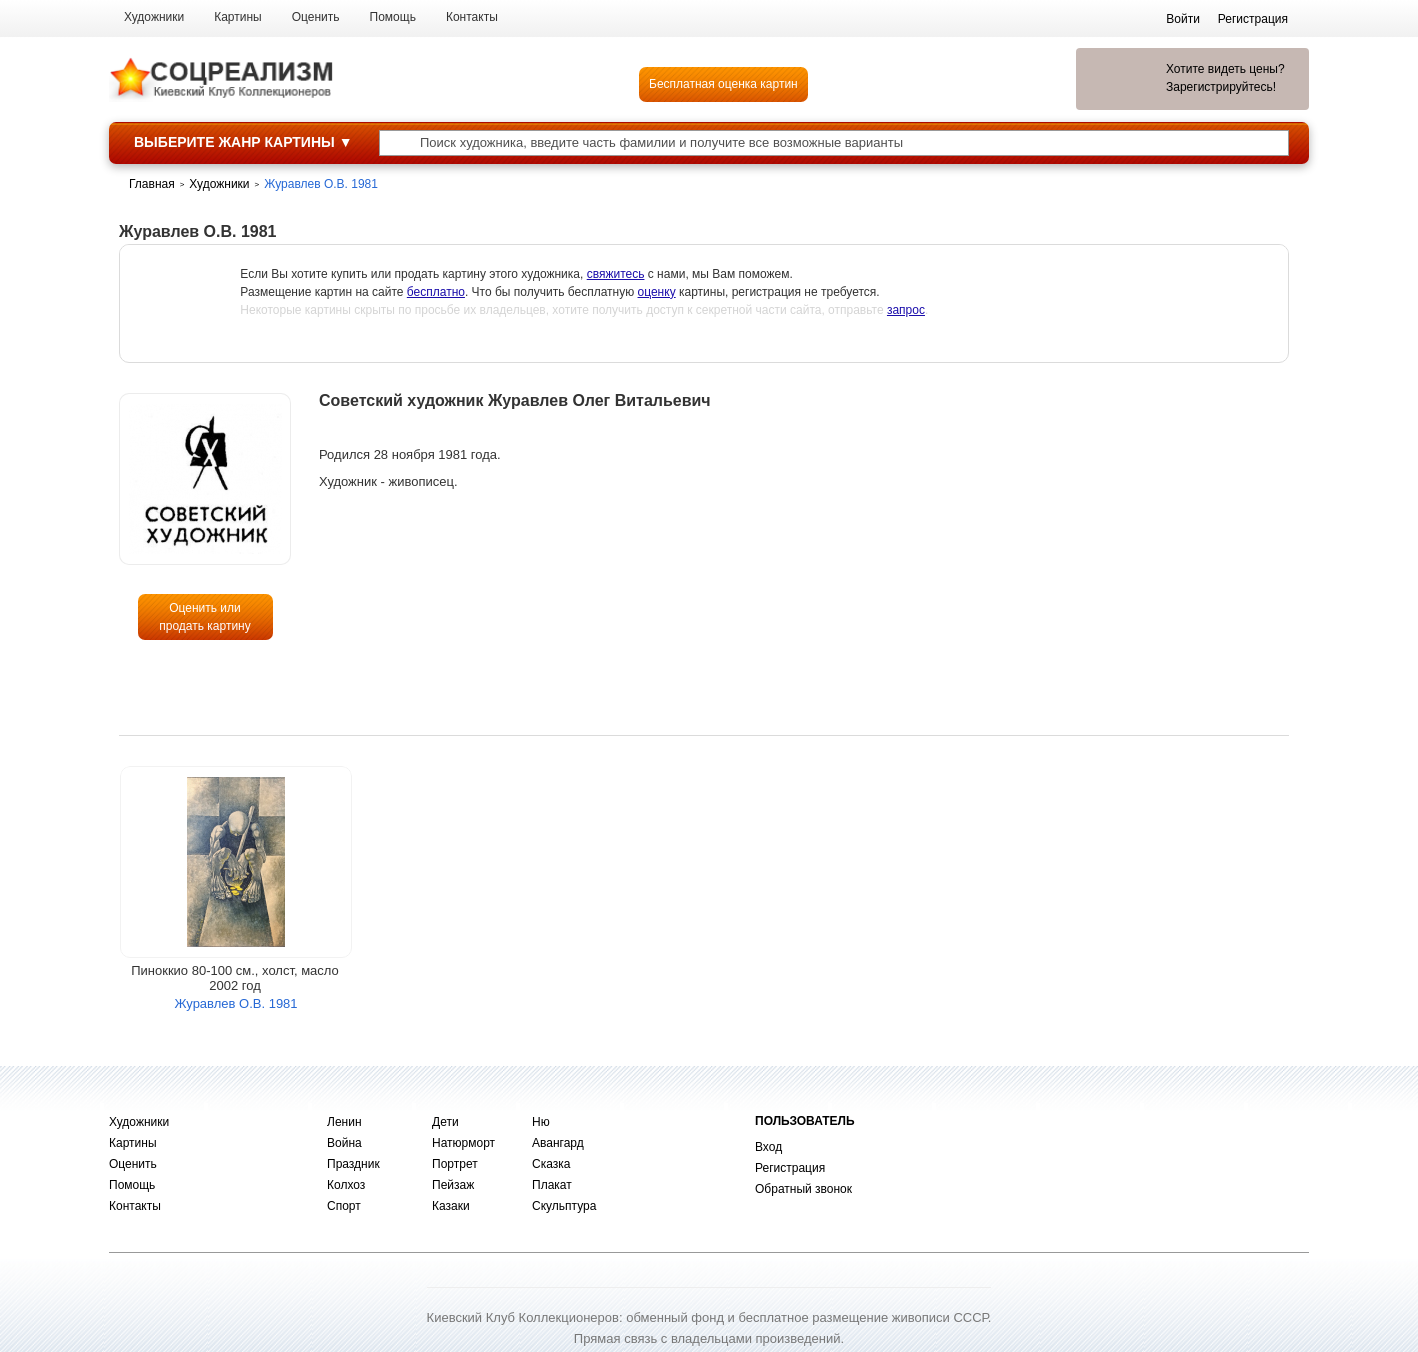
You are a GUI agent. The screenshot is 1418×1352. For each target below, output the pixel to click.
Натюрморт (463, 1143)
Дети (445, 1122)
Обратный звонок (803, 1189)
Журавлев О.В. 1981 (235, 1003)
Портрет (455, 1164)
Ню (541, 1122)
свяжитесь (616, 274)
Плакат (552, 1185)
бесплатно (436, 292)
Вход (768, 1147)
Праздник (353, 1164)
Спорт (344, 1206)
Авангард (558, 1143)
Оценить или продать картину (205, 617)
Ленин (344, 1122)
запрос (906, 310)
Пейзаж (453, 1185)
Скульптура (564, 1206)
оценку (657, 292)
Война (344, 1143)
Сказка (551, 1164)
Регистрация (790, 1168)
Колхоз (346, 1185)
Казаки (451, 1206)
